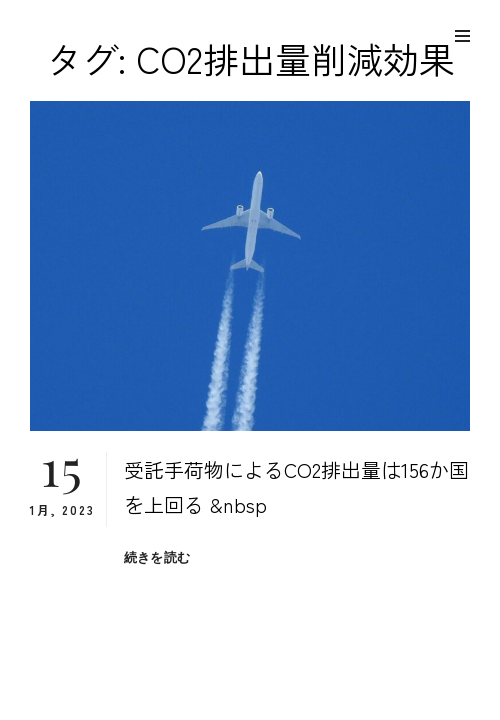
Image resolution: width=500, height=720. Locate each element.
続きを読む (157, 557)
